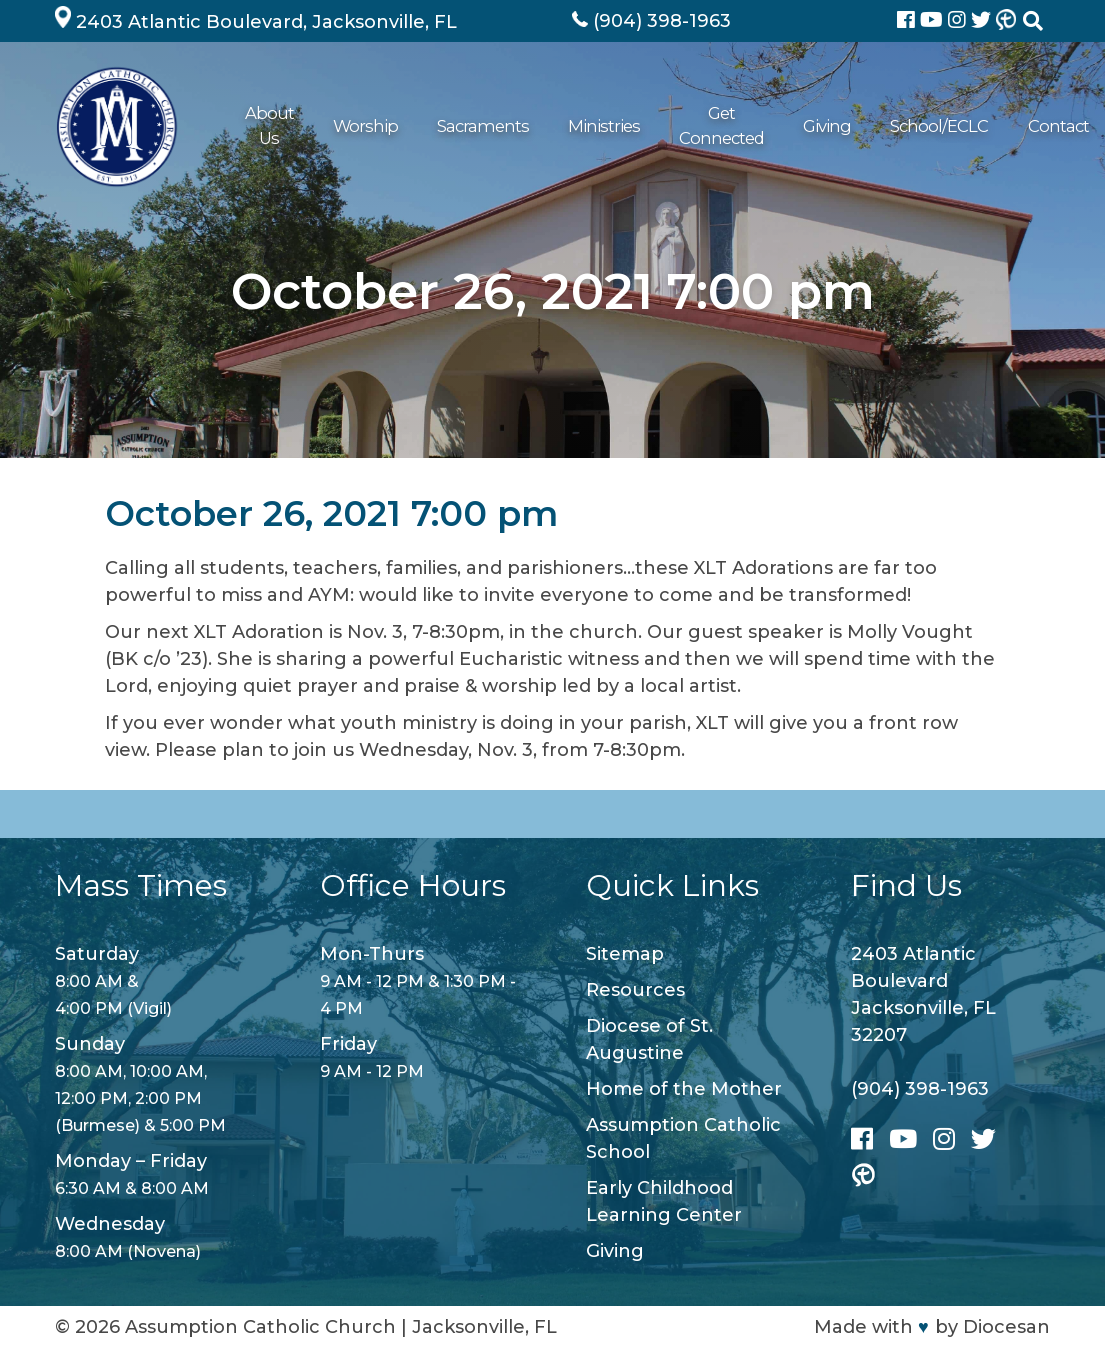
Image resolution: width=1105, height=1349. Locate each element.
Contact (1006, 126)
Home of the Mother (684, 1089)
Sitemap (625, 954)
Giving (802, 126)
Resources (635, 990)
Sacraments (467, 126)
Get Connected (694, 126)
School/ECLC (901, 126)
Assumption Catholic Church (260, 1327)
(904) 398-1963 (920, 1089)
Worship (362, 126)
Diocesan (1006, 1327)
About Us (268, 126)
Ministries (575, 126)
